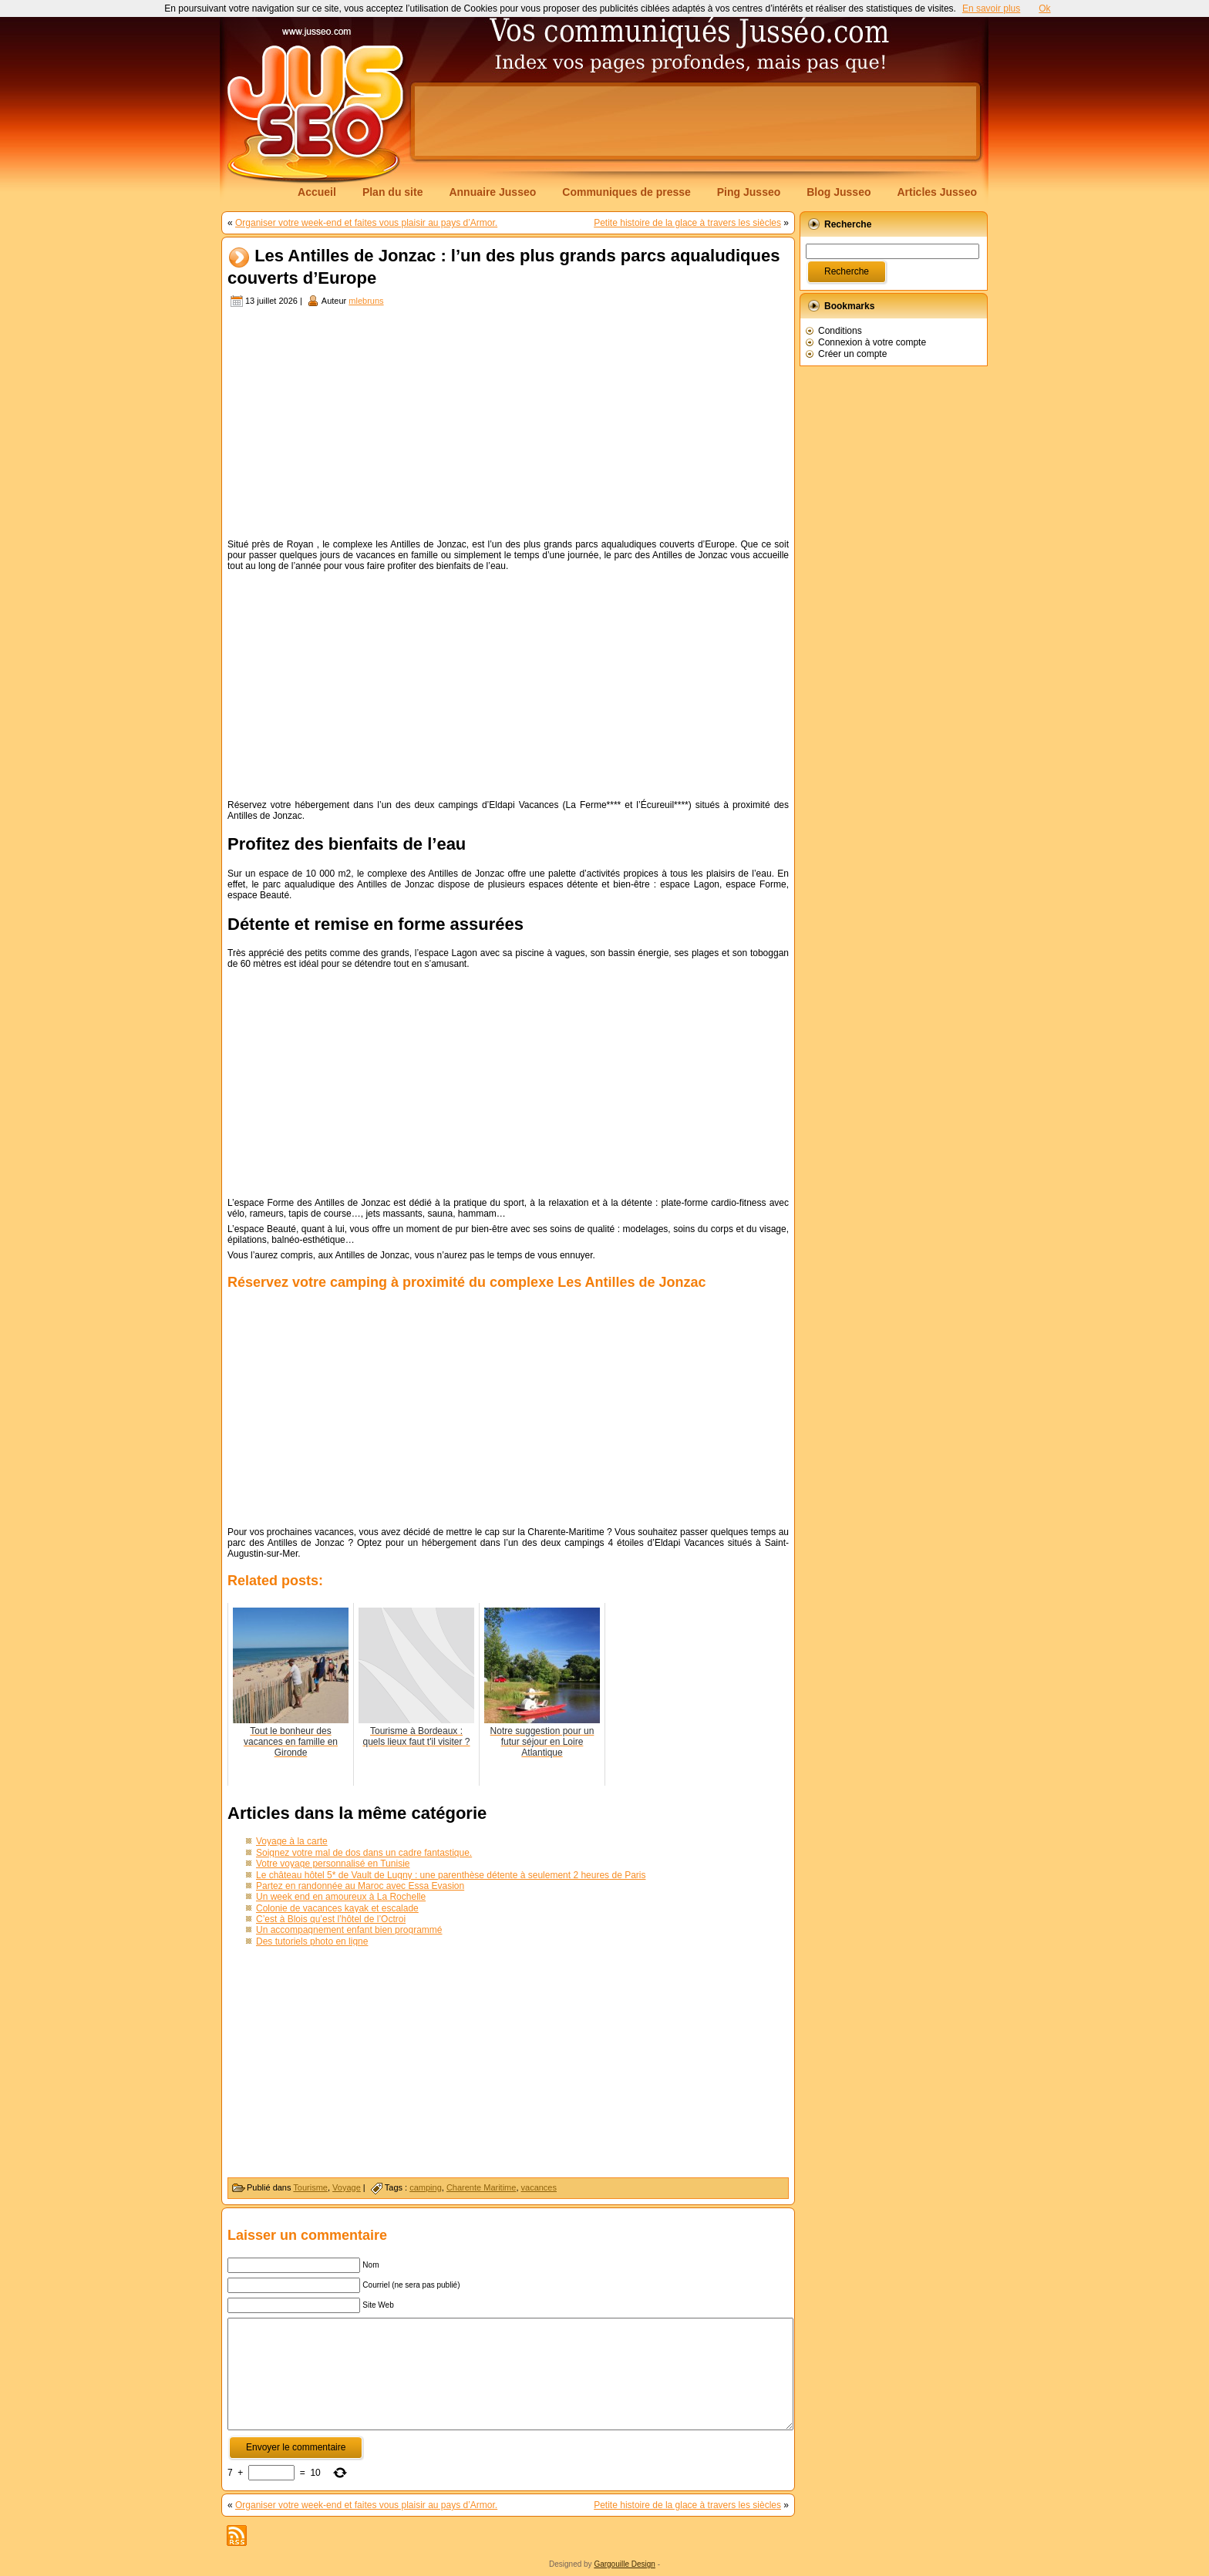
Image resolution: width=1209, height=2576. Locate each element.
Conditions (840, 330)
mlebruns (366, 300)
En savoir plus (991, 8)
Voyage (346, 2187)
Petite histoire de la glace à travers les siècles (687, 222)
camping (425, 2187)
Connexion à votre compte (872, 342)
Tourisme (310, 2187)
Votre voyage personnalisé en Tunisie (332, 1863)
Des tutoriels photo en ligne (312, 1941)
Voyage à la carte (292, 1841)
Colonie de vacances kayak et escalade (337, 1908)
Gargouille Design (624, 2564)
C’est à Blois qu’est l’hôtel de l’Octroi (331, 1919)
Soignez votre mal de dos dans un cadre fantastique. (364, 1852)
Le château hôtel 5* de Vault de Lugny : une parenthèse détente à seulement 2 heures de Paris (450, 1875)
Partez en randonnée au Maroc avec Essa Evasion (360, 1886)
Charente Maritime (481, 2187)
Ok (1044, 8)
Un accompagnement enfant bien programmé (349, 1929)
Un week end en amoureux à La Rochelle (341, 1896)
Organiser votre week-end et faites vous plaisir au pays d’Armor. (366, 222)
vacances (539, 2187)
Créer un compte (852, 354)
